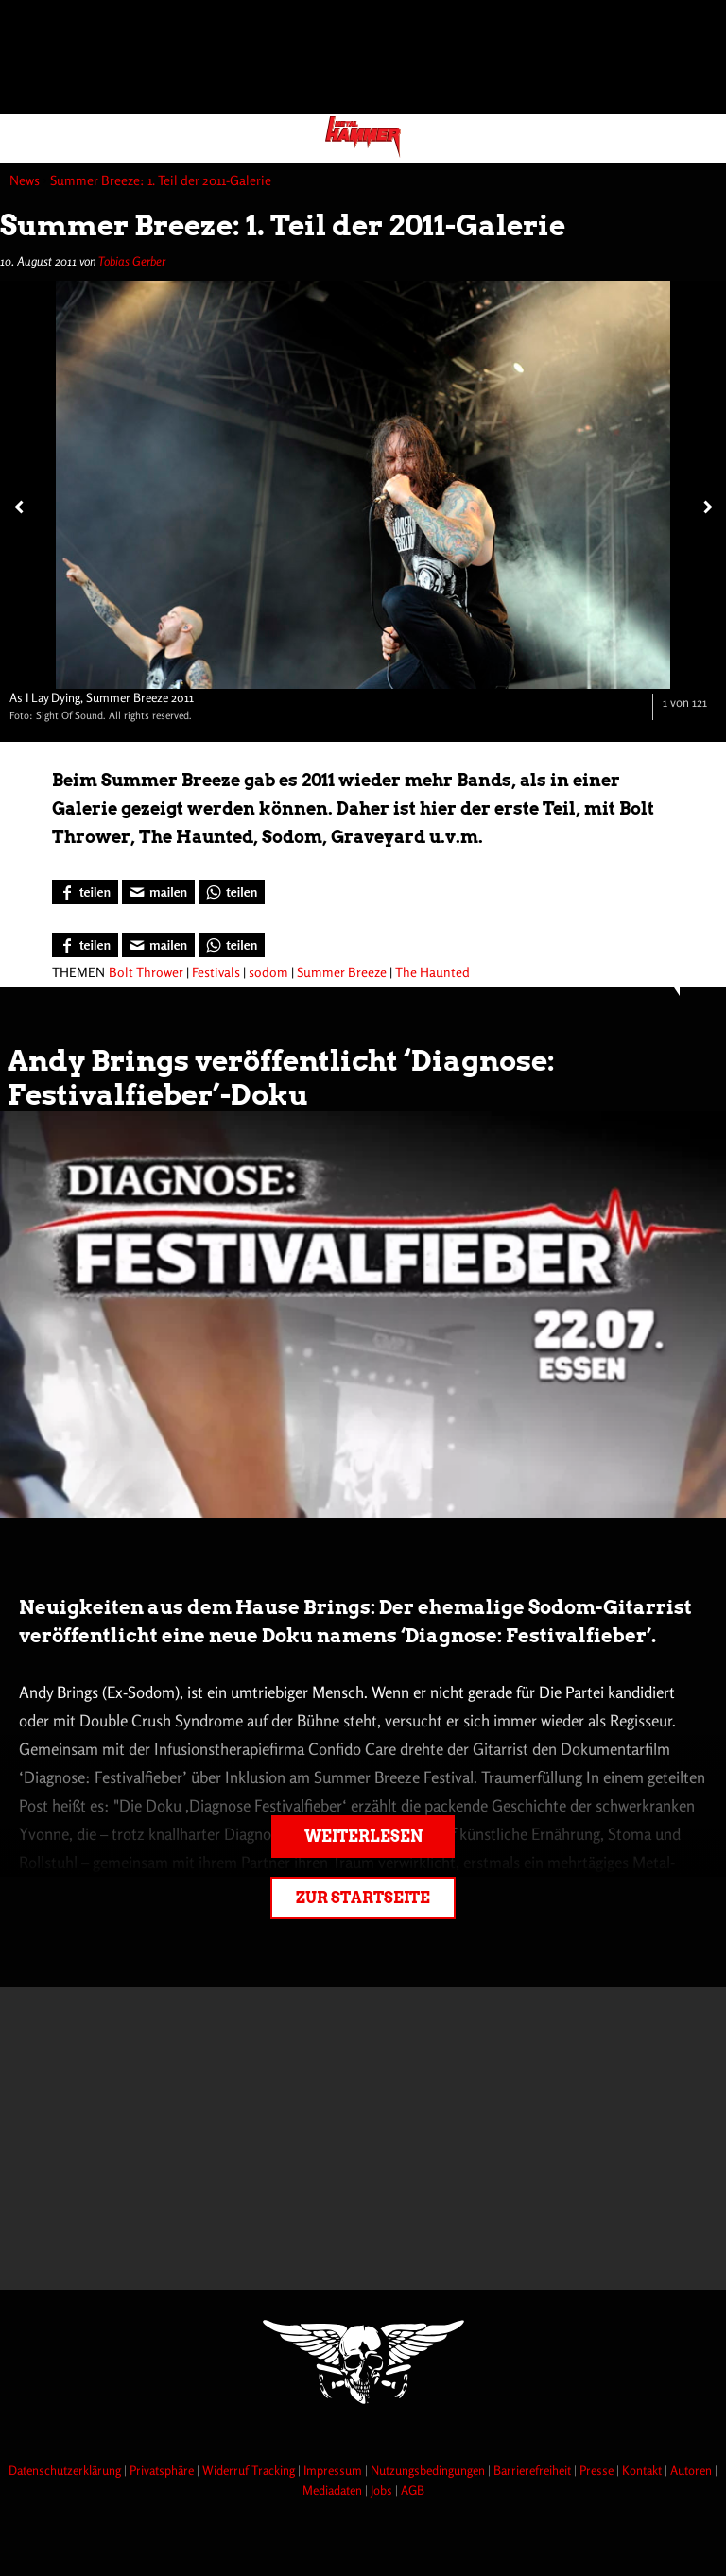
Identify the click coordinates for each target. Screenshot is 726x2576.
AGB (412, 2490)
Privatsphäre (163, 2470)
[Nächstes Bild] (704, 506)
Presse (597, 2470)
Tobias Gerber (131, 260)
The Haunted (432, 972)
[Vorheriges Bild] (17, 506)
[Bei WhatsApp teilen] (232, 892)
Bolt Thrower (146, 972)
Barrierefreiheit (533, 2470)
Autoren (692, 2470)
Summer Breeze (342, 972)
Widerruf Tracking (250, 2470)
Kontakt (643, 2470)
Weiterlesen (363, 1837)
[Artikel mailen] (158, 892)
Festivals (216, 972)
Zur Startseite (363, 1898)
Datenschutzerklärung (66, 2470)
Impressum (334, 2470)
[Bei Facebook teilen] (85, 892)
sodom (268, 972)
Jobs (383, 2490)
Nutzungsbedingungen (429, 2470)
